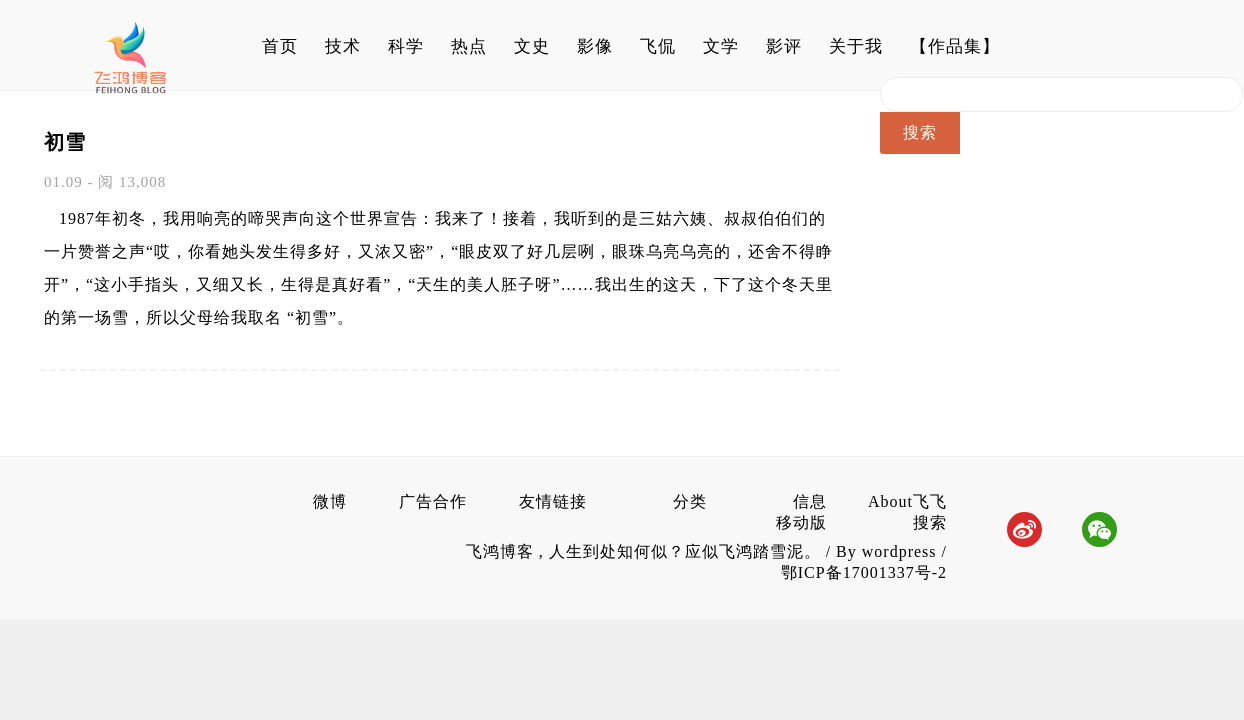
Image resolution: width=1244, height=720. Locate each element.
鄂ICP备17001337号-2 (864, 572)
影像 (595, 46)
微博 (330, 501)
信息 (810, 501)
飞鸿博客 (502, 551)
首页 (280, 46)
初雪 (65, 142)
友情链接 (553, 501)
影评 (784, 46)
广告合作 (433, 501)
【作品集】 (955, 46)
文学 (721, 46)
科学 (406, 46)
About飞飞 (907, 501)
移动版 (801, 522)
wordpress (899, 551)
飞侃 (658, 46)
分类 (690, 501)
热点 (469, 46)
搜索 (930, 522)
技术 (343, 46)
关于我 (856, 46)
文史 (532, 46)
